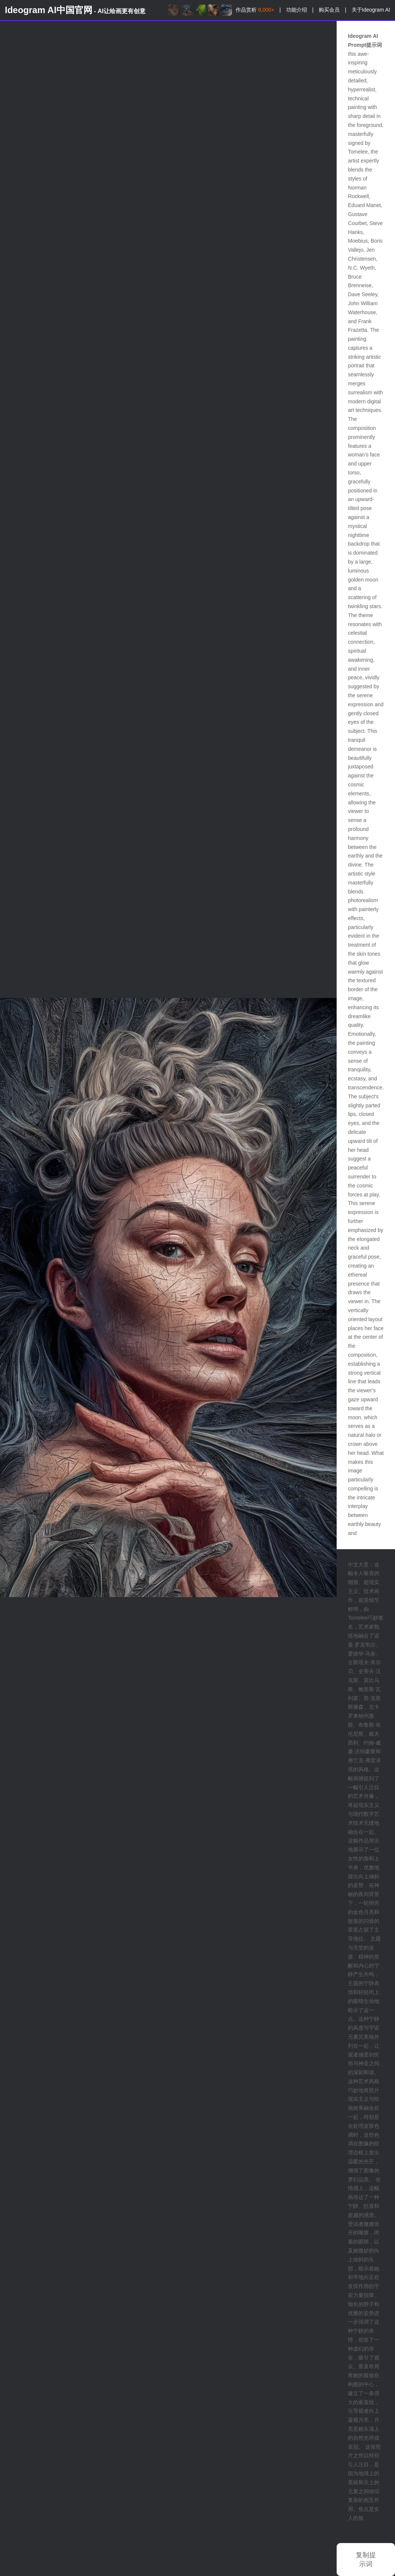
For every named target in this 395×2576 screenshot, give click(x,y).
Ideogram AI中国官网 (75, 10)
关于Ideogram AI (371, 10)
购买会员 (329, 10)
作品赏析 (255, 10)
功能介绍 (296, 10)
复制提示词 (366, 2559)
